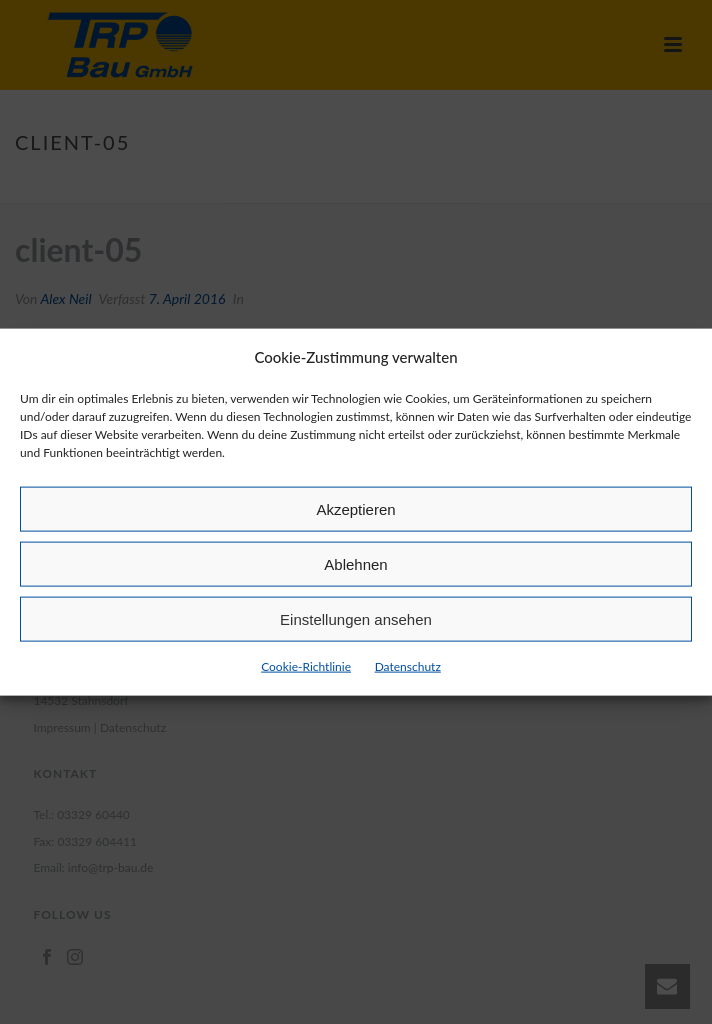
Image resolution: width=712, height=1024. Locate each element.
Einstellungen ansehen (356, 619)
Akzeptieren (355, 509)
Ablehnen (355, 564)
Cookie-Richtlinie (306, 666)
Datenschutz (408, 666)
